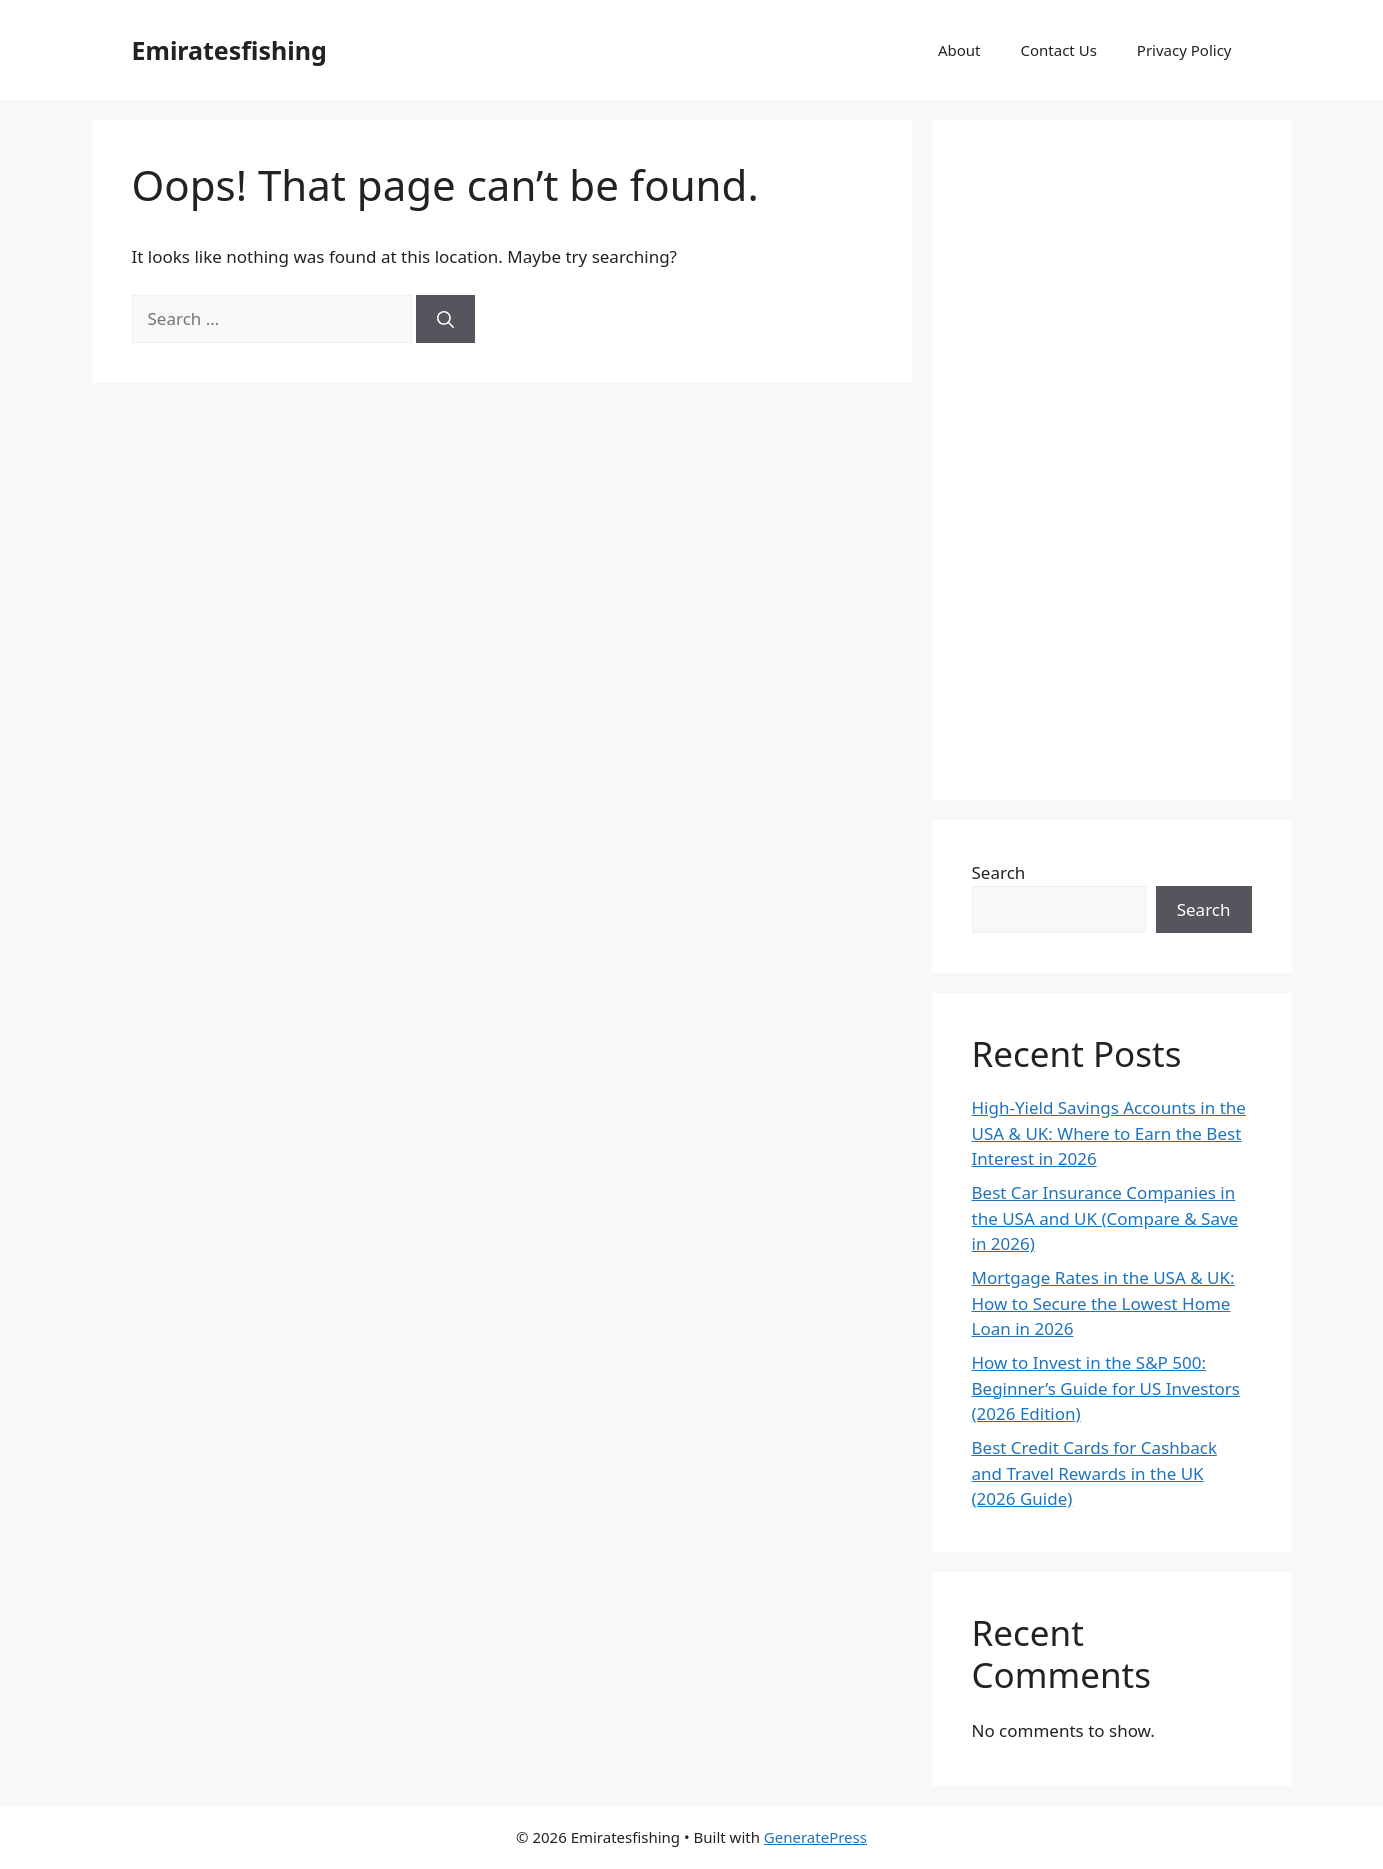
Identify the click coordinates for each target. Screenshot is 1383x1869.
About (959, 50)
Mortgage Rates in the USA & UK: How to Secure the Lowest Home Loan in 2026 (1103, 1303)
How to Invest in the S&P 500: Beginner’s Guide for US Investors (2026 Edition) (1106, 1388)
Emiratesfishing (229, 50)
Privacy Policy (1184, 50)
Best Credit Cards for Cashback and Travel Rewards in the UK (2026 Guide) (1094, 1473)
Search (999, 872)
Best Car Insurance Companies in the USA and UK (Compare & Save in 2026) (1105, 1218)
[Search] (445, 319)
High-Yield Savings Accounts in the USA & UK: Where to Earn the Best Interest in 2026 (1109, 1133)
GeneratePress (815, 1837)
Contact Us (1059, 50)
